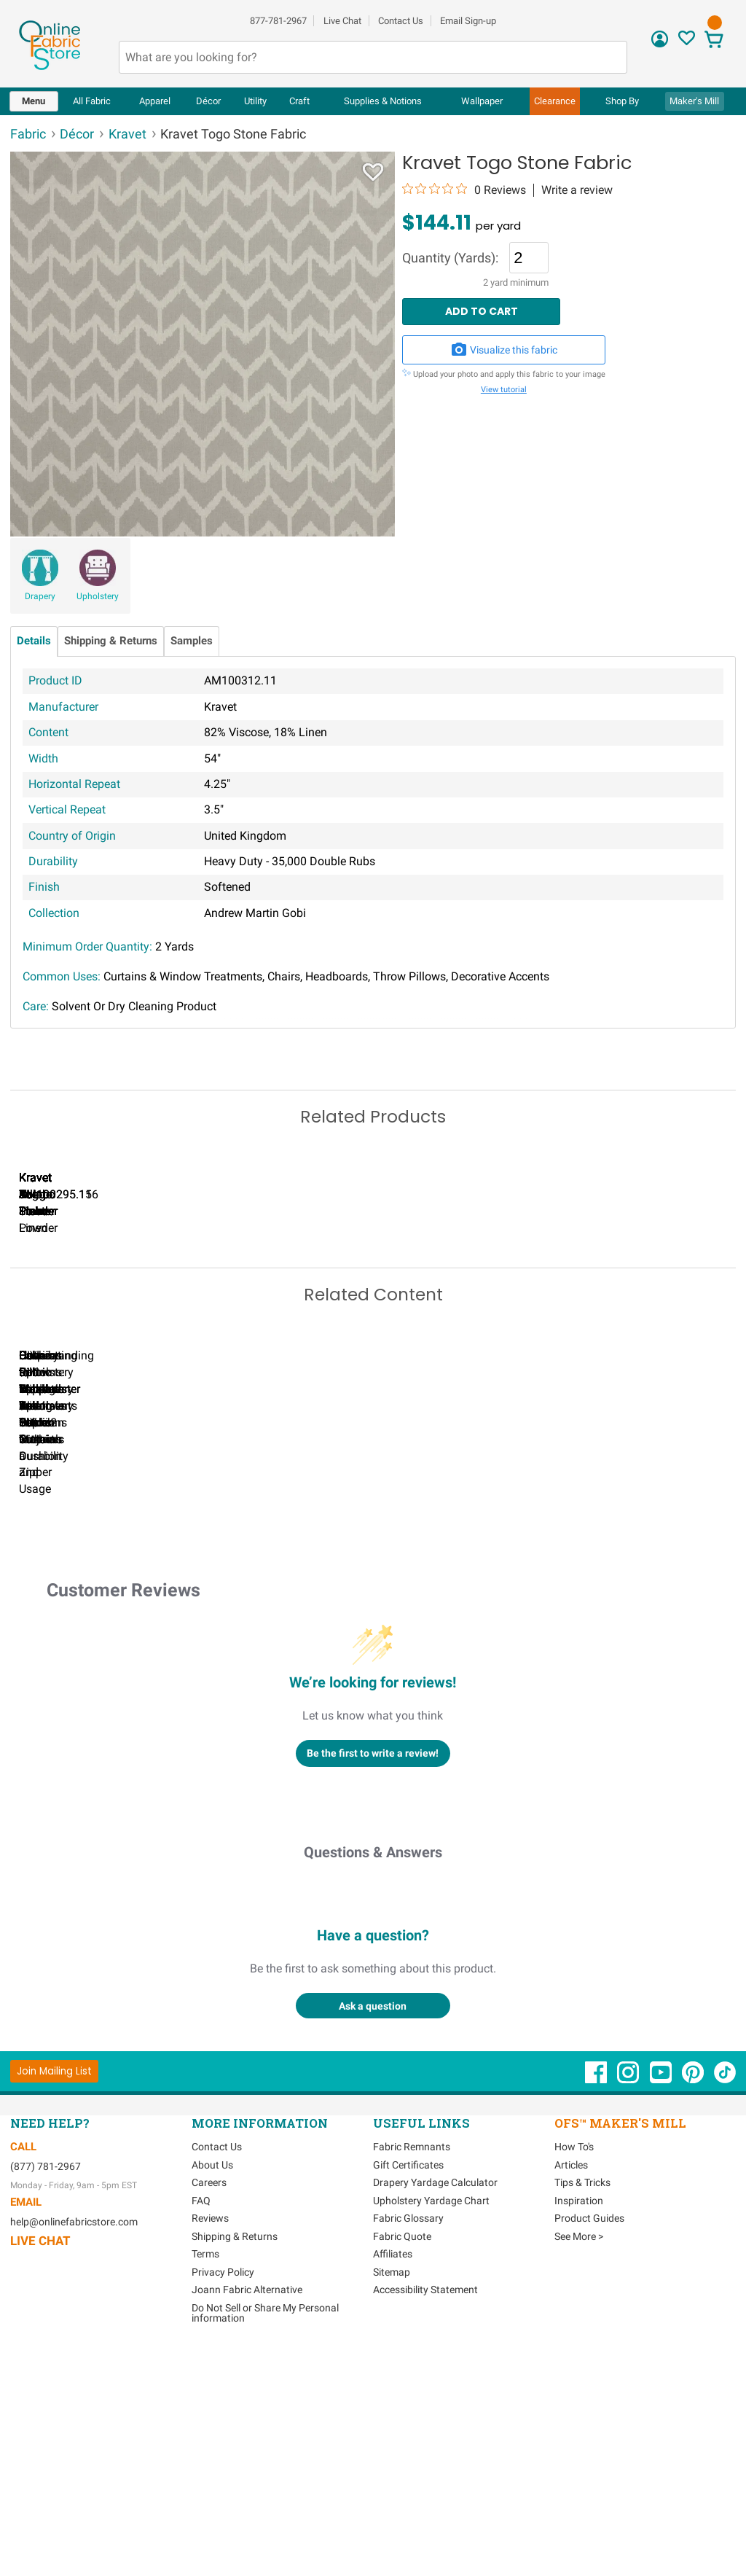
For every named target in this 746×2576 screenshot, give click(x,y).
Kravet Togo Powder (429, 1359)
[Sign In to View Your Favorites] (686, 41)
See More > (578, 2464)
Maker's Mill (694, 100)
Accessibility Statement (425, 2518)
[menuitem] (33, 101)
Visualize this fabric (504, 350)
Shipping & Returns (110, 641)
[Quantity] (529, 257)
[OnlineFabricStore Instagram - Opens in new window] (629, 2308)
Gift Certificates (408, 2393)
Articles (571, 2393)
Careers (209, 2411)
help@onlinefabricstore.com (74, 2450)
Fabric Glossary (408, 2447)
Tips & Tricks (582, 2411)
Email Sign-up (468, 20)
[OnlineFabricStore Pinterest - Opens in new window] (694, 2308)
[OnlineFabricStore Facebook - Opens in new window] (597, 2308)
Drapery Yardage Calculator (435, 2411)
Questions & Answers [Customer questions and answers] (373, 2081)
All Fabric (92, 100)
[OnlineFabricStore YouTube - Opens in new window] (662, 2308)
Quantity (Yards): (450, 258)
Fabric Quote (402, 2464)
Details (34, 641)
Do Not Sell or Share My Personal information (265, 2541)
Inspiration (578, 2429)
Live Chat (342, 20)
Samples (191, 641)
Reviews (210, 2447)
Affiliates (392, 2483)
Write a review (577, 190)
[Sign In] (659, 44)
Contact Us (400, 20)
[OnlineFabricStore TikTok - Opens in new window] (725, 2308)
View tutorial (504, 389)
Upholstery (97, 596)
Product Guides (589, 2447)
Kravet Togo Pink (596, 1359)
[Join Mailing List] (54, 2299)
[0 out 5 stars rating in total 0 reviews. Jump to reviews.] (464, 189)
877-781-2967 (278, 20)
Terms (205, 2483)
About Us (212, 2393)
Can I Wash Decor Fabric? (262, 1684)
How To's (574, 2375)
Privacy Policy (223, 2500)
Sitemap (391, 2500)
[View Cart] (714, 41)
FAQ (201, 2429)
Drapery (40, 596)
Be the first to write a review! (373, 1981)
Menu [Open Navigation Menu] (33, 100)
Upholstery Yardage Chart (431, 2429)
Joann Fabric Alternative (247, 2518)
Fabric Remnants (411, 2375)
